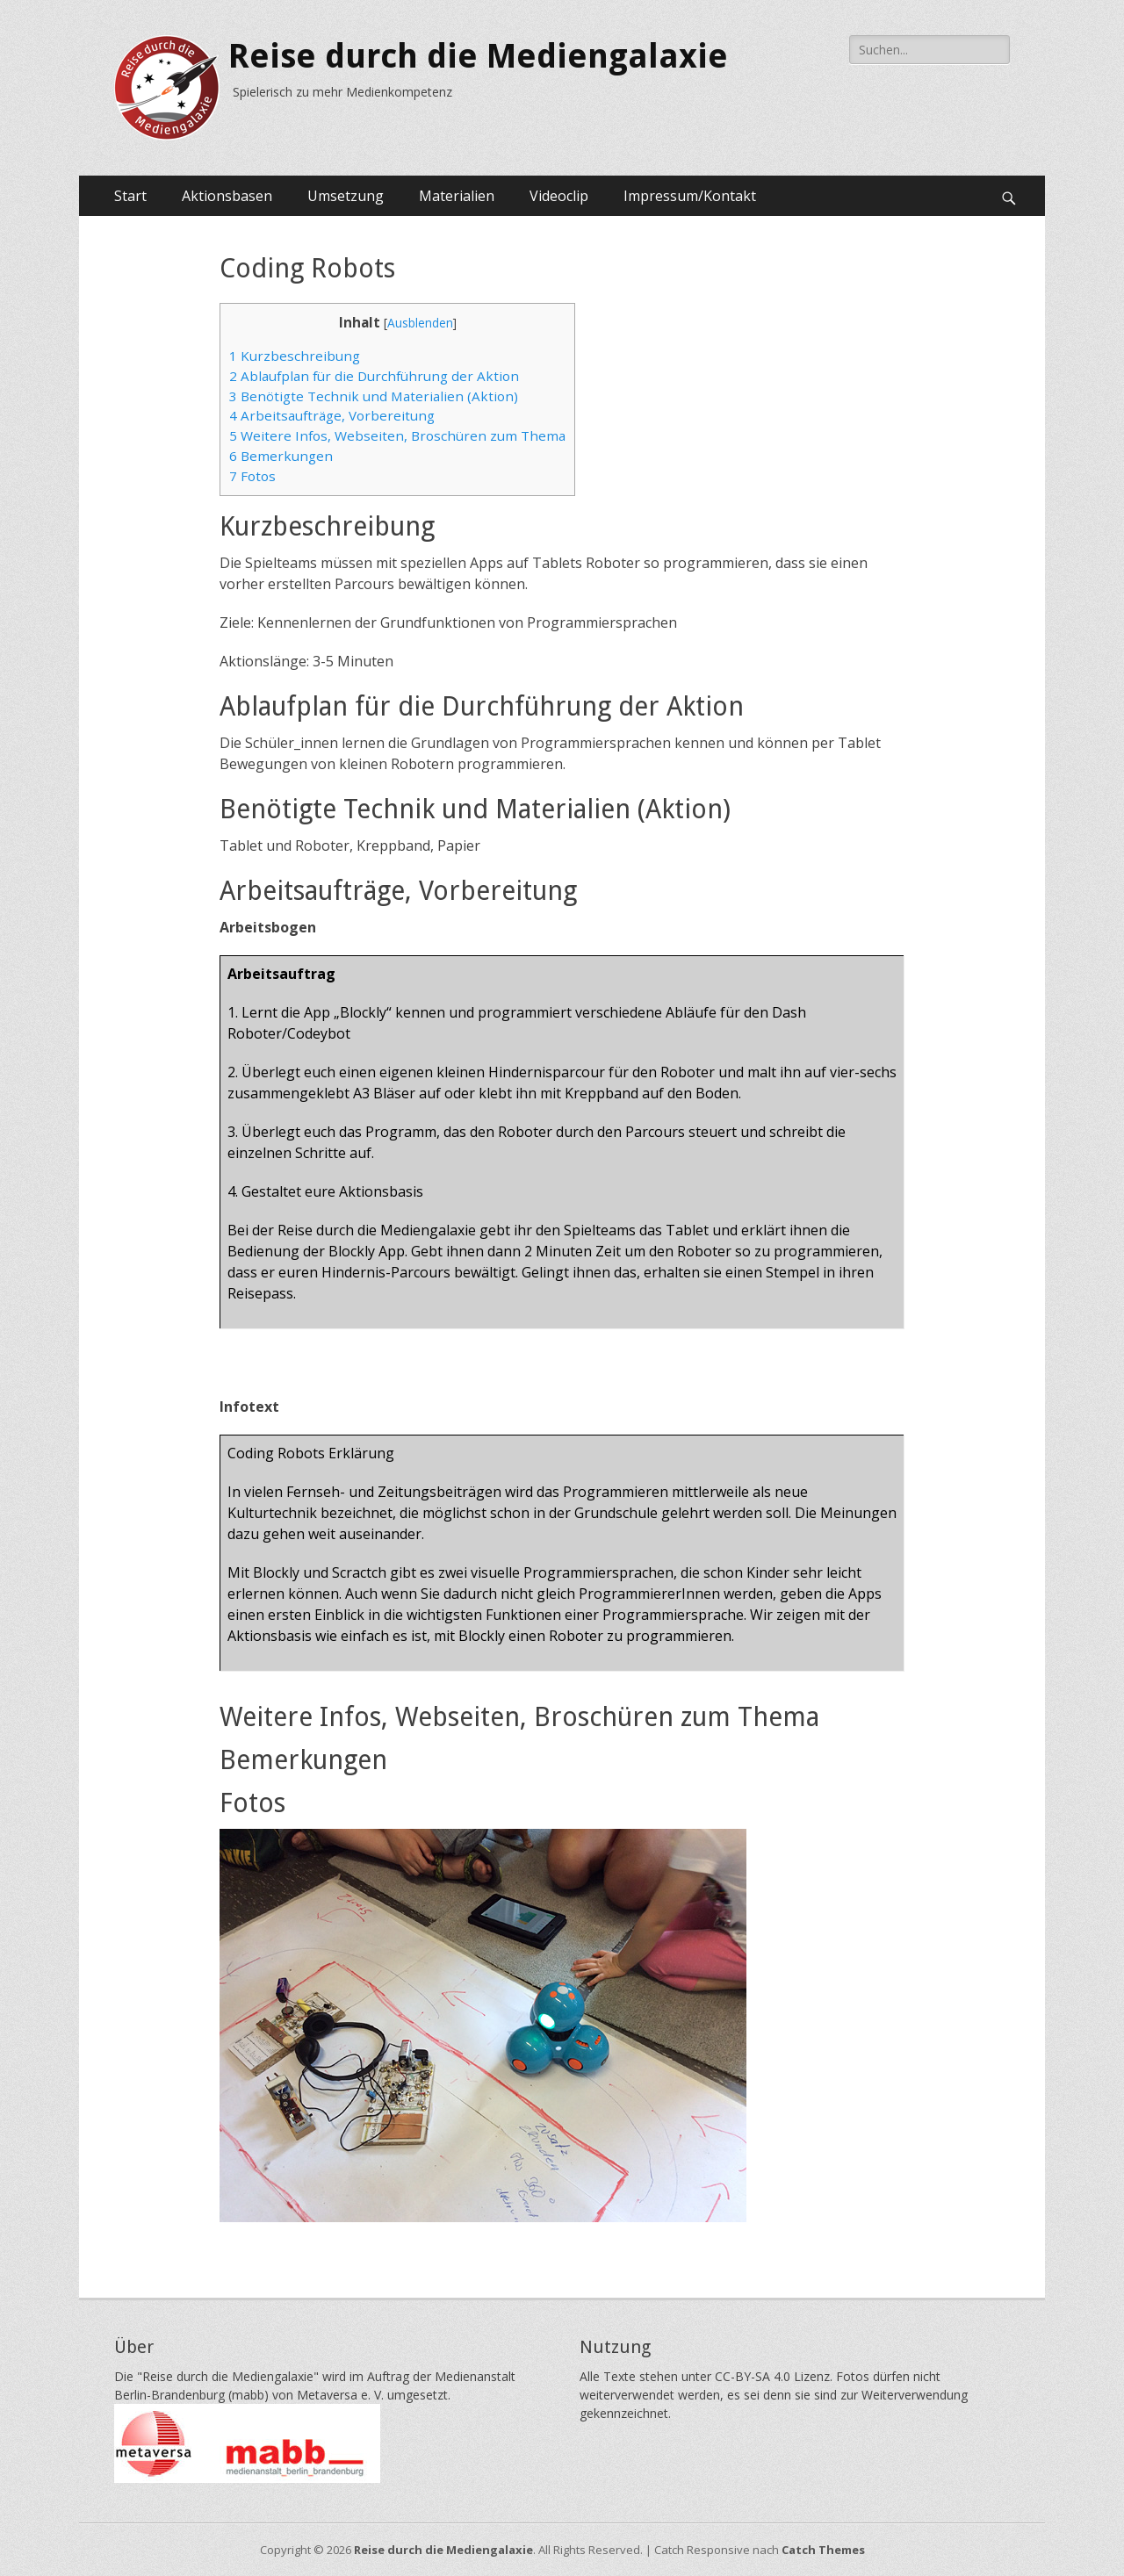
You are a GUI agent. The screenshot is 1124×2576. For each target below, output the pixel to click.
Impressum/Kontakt (689, 195)
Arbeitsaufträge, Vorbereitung (332, 415)
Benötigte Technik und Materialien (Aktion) (373, 396)
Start (130, 195)
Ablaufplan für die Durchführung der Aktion (374, 376)
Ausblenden (420, 322)
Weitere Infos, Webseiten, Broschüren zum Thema (397, 435)
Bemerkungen (281, 455)
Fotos (252, 476)
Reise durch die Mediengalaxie (478, 56)
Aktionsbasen (227, 195)
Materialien (456, 195)
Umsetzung (345, 195)
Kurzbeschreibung (294, 355)
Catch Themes (823, 2550)
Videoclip (559, 195)
